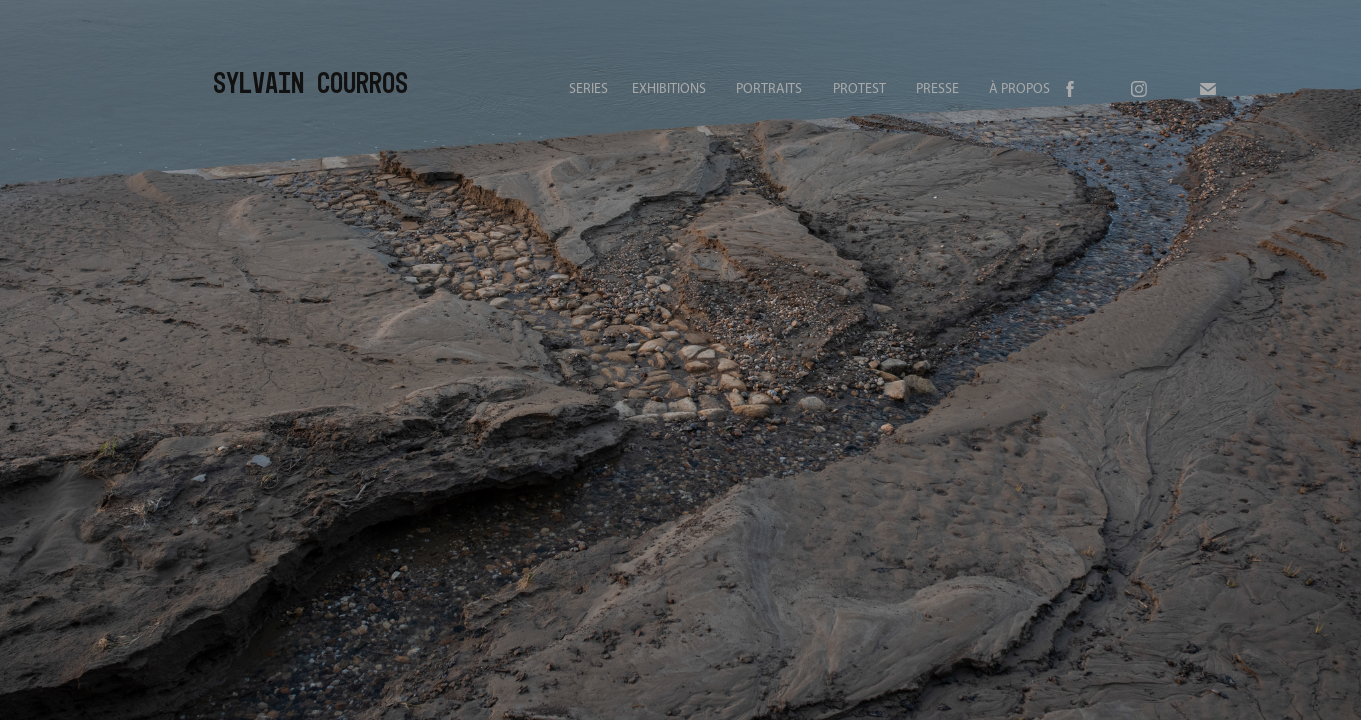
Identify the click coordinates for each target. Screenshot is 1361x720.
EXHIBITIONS (669, 88)
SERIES (588, 88)
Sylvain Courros (310, 82)
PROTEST (859, 88)
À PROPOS (1019, 88)
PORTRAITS (769, 88)
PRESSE (937, 88)
